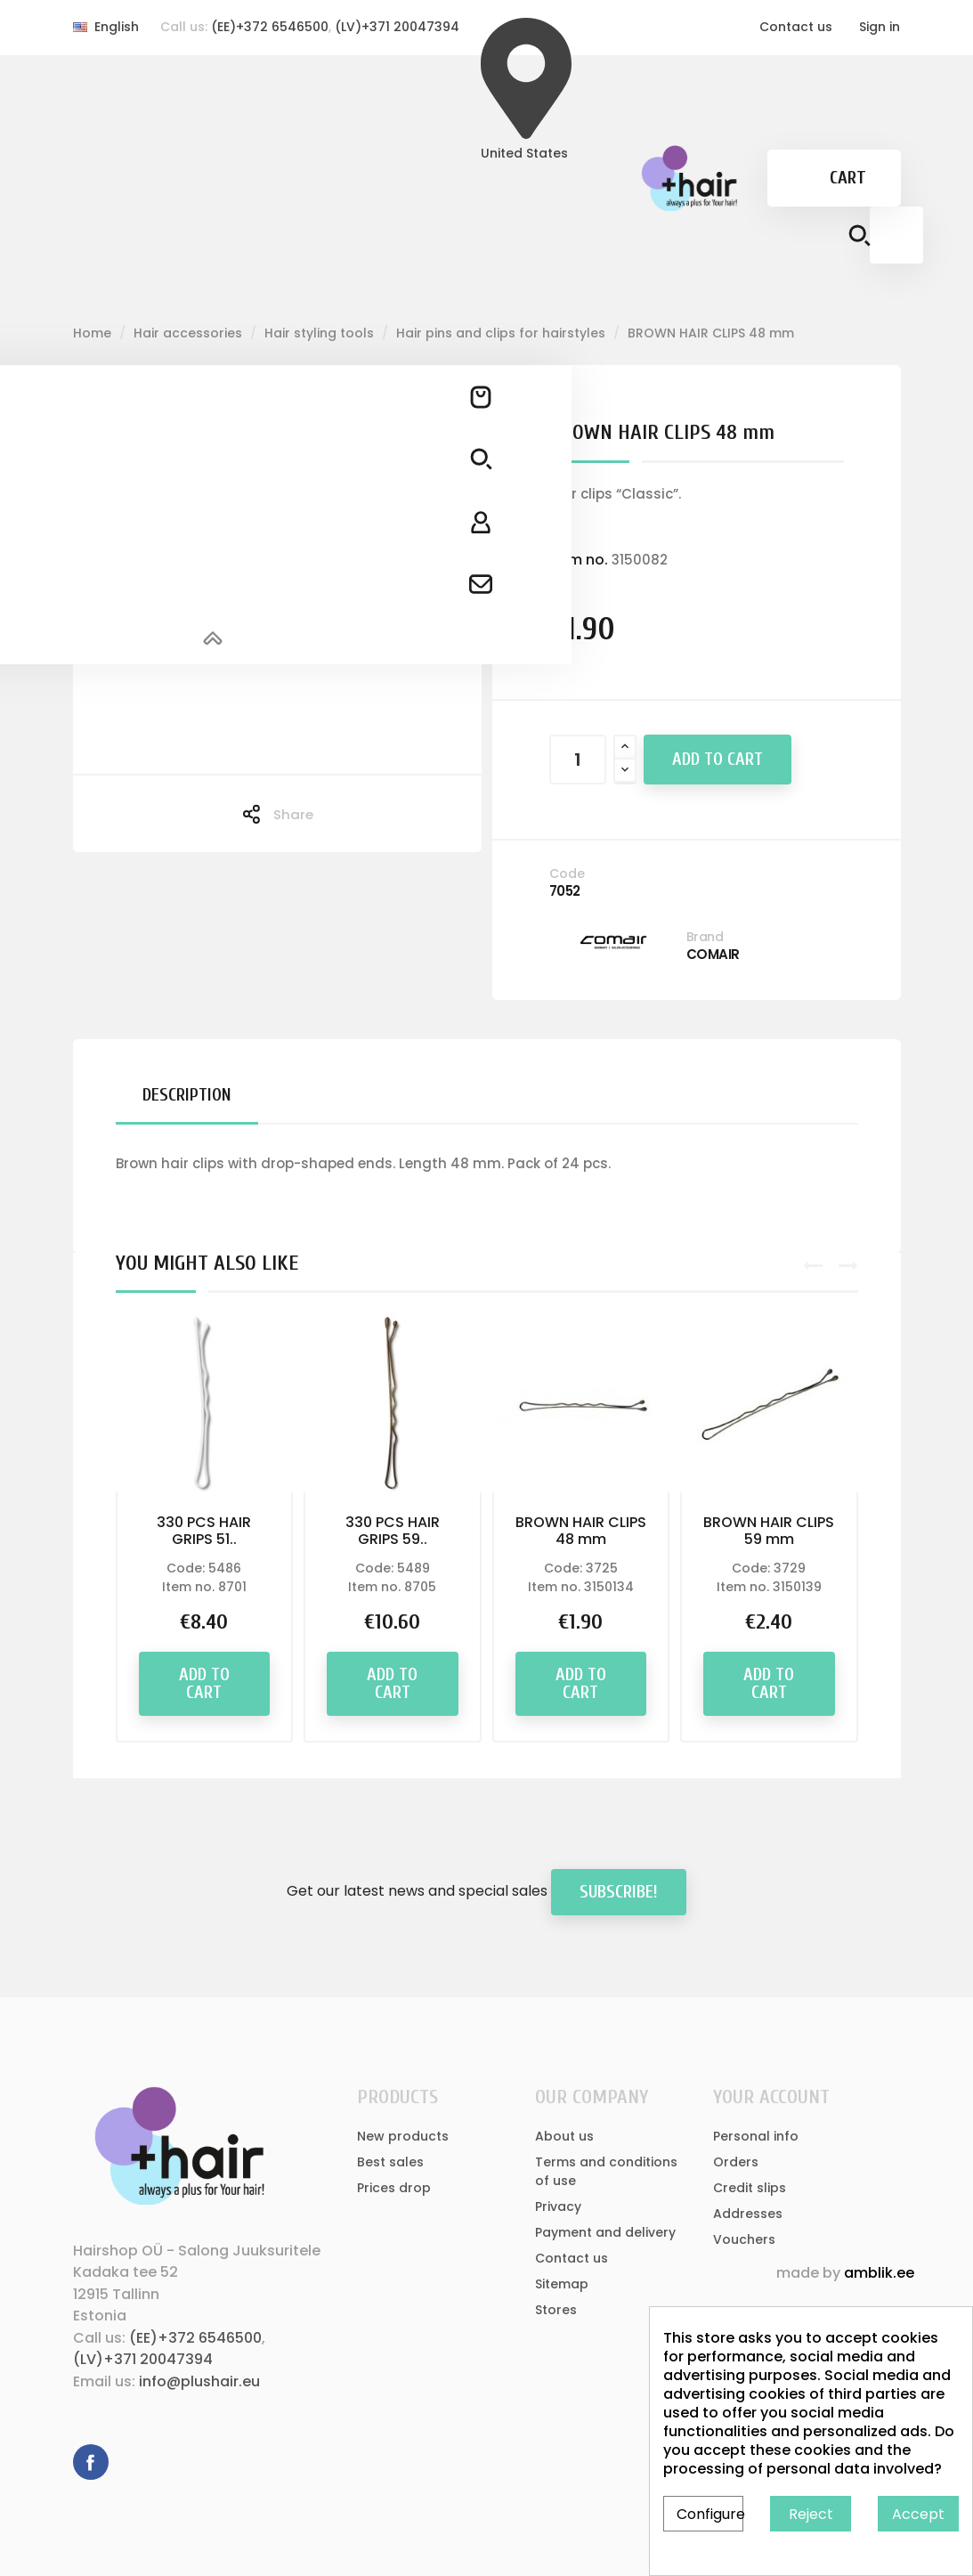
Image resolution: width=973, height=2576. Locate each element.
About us (564, 2136)
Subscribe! (619, 1891)
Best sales (390, 2162)
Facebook (91, 2462)
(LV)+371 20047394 (397, 27)
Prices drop (394, 2188)
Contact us (795, 27)
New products (403, 2136)
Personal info (756, 2136)
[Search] (896, 235)
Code (567, 873)
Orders (735, 2162)
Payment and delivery (605, 2232)
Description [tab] (186, 1095)
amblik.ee (879, 2273)
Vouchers (744, 2239)
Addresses (747, 2214)
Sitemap (561, 2284)
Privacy (558, 2206)
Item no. (578, 559)
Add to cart (717, 759)
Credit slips (749, 2188)
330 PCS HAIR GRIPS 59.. (392, 1531)
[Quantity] (577, 759)
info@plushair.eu (199, 2381)
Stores (556, 2310)
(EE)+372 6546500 (269, 27)
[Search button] (859, 239)
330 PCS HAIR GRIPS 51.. (204, 1531)
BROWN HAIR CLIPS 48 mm (580, 1531)
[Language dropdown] (106, 27)
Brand (705, 937)
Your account (771, 2097)
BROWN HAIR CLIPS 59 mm (768, 1531)
